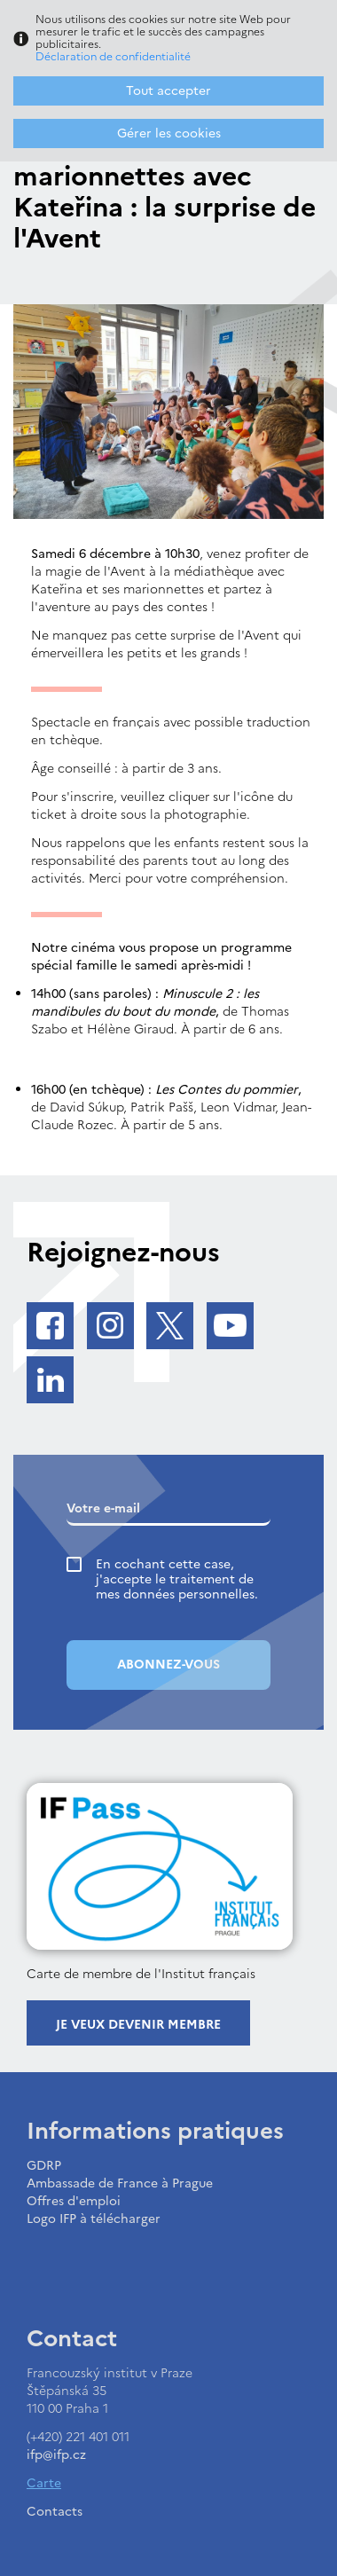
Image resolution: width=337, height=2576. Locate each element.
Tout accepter (168, 91)
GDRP (44, 2165)
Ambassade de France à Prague (120, 2183)
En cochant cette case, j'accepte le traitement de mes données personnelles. (177, 1579)
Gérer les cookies (169, 133)
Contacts (54, 2511)
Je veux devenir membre (138, 2024)
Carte (44, 2483)
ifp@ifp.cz (56, 2455)
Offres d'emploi (74, 2201)
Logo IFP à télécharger (94, 2219)
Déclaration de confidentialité (113, 57)
